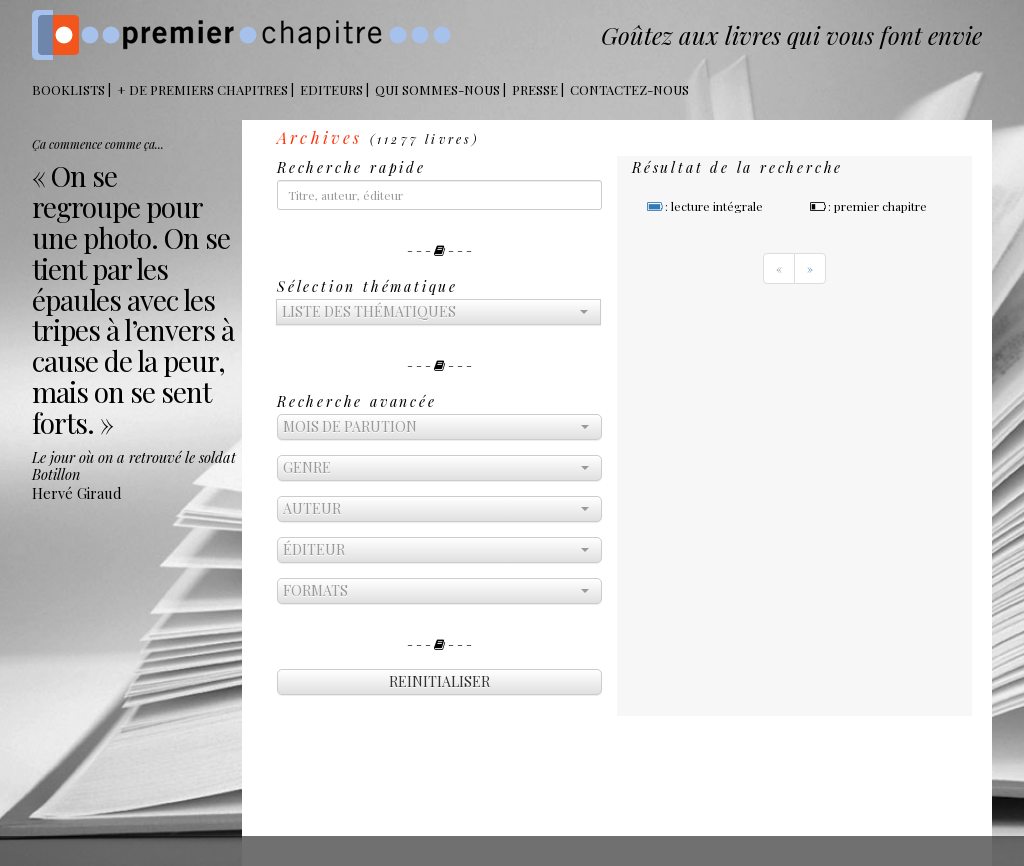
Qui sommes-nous (437, 89)
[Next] (810, 268)
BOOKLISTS (68, 89)
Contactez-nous (629, 89)
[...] (439, 195)
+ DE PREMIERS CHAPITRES (202, 89)
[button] (438, 312)
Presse (535, 89)
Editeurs (331, 89)
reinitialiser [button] (439, 681)
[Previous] (779, 268)
